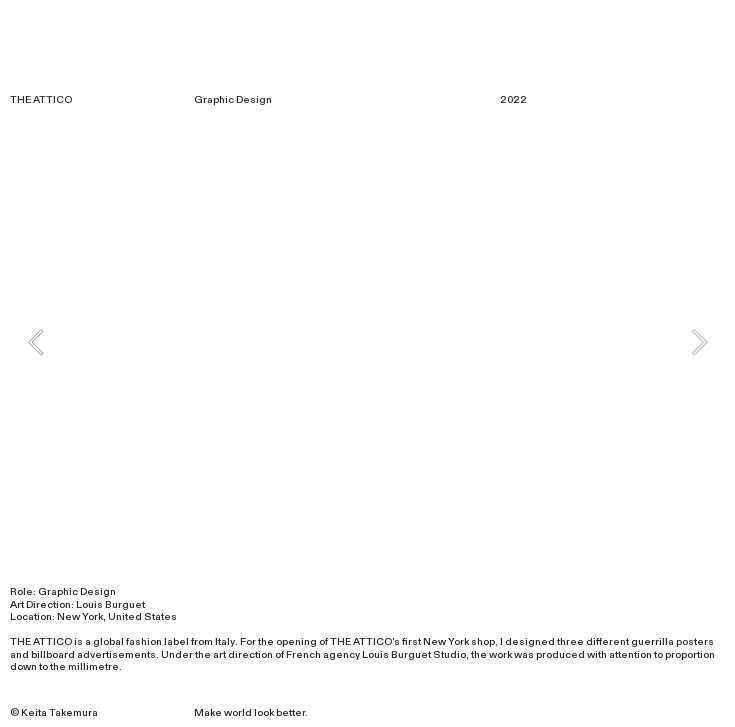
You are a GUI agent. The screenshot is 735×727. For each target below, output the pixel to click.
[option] (367, 342)
